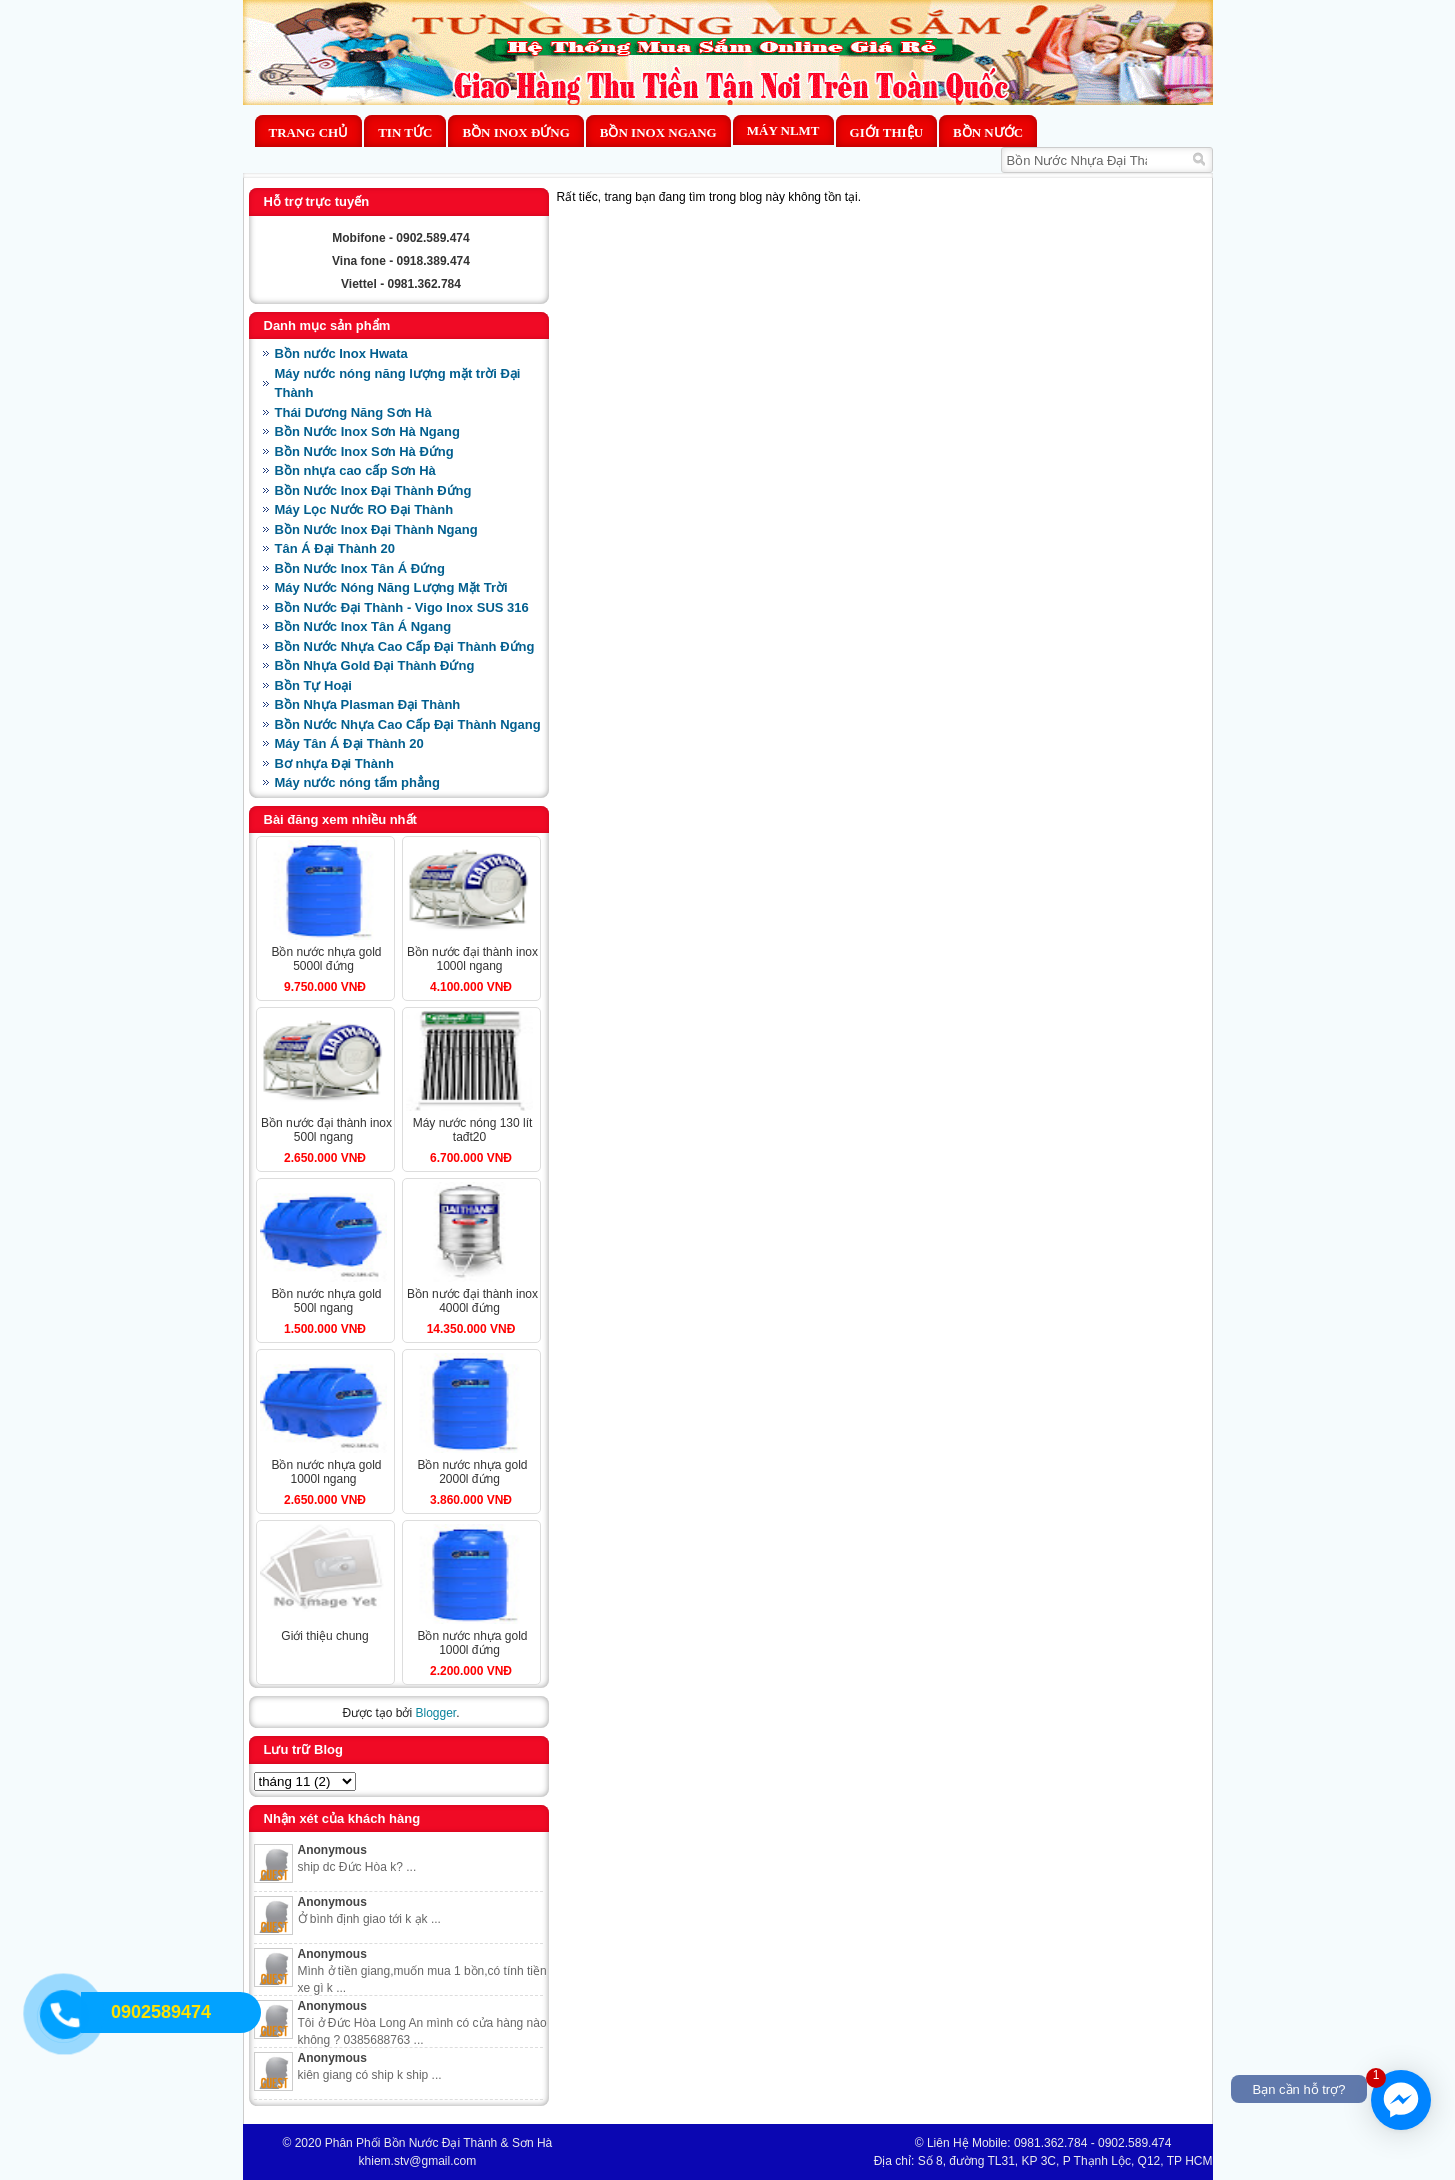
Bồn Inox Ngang (658, 132)
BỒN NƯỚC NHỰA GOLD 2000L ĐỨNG (472, 1472)
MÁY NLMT (783, 130)
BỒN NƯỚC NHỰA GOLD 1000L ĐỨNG (472, 1643)
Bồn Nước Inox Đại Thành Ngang (376, 529)
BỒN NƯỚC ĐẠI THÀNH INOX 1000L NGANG (472, 959)
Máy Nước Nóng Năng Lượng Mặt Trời (391, 587)
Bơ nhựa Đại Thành (334, 763)
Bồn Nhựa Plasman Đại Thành (368, 704)
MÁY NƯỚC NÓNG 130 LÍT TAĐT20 (473, 1130)
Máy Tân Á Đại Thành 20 (349, 743)
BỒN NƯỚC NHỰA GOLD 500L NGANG (326, 1301)
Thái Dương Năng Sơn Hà (353, 412)
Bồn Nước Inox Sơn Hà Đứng (364, 451)
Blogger (435, 1713)
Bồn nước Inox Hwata (341, 353)
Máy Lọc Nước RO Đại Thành (364, 509)
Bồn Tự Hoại (313, 685)
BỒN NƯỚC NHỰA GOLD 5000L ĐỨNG (326, 959)
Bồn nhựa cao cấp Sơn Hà (355, 470)
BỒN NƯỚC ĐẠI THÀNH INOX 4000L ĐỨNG (472, 1301)
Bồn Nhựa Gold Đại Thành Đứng (375, 665)
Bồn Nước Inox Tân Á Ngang (363, 626)
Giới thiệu (886, 132)
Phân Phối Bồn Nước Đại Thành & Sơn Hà (439, 2143)
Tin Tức (405, 132)
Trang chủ (309, 132)
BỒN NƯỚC (988, 132)
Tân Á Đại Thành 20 (335, 548)
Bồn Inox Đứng (515, 132)
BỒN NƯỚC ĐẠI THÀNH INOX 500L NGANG (326, 1130)
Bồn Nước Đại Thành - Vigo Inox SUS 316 (402, 607)
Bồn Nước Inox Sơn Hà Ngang (367, 431)
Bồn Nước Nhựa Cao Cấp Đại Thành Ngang (408, 724)
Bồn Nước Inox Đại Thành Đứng (373, 490)
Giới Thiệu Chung (324, 1636)
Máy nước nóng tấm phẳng (357, 782)
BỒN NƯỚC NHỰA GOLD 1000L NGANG (326, 1472)
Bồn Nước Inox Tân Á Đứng (360, 568)
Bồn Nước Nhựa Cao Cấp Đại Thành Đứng (405, 646)
